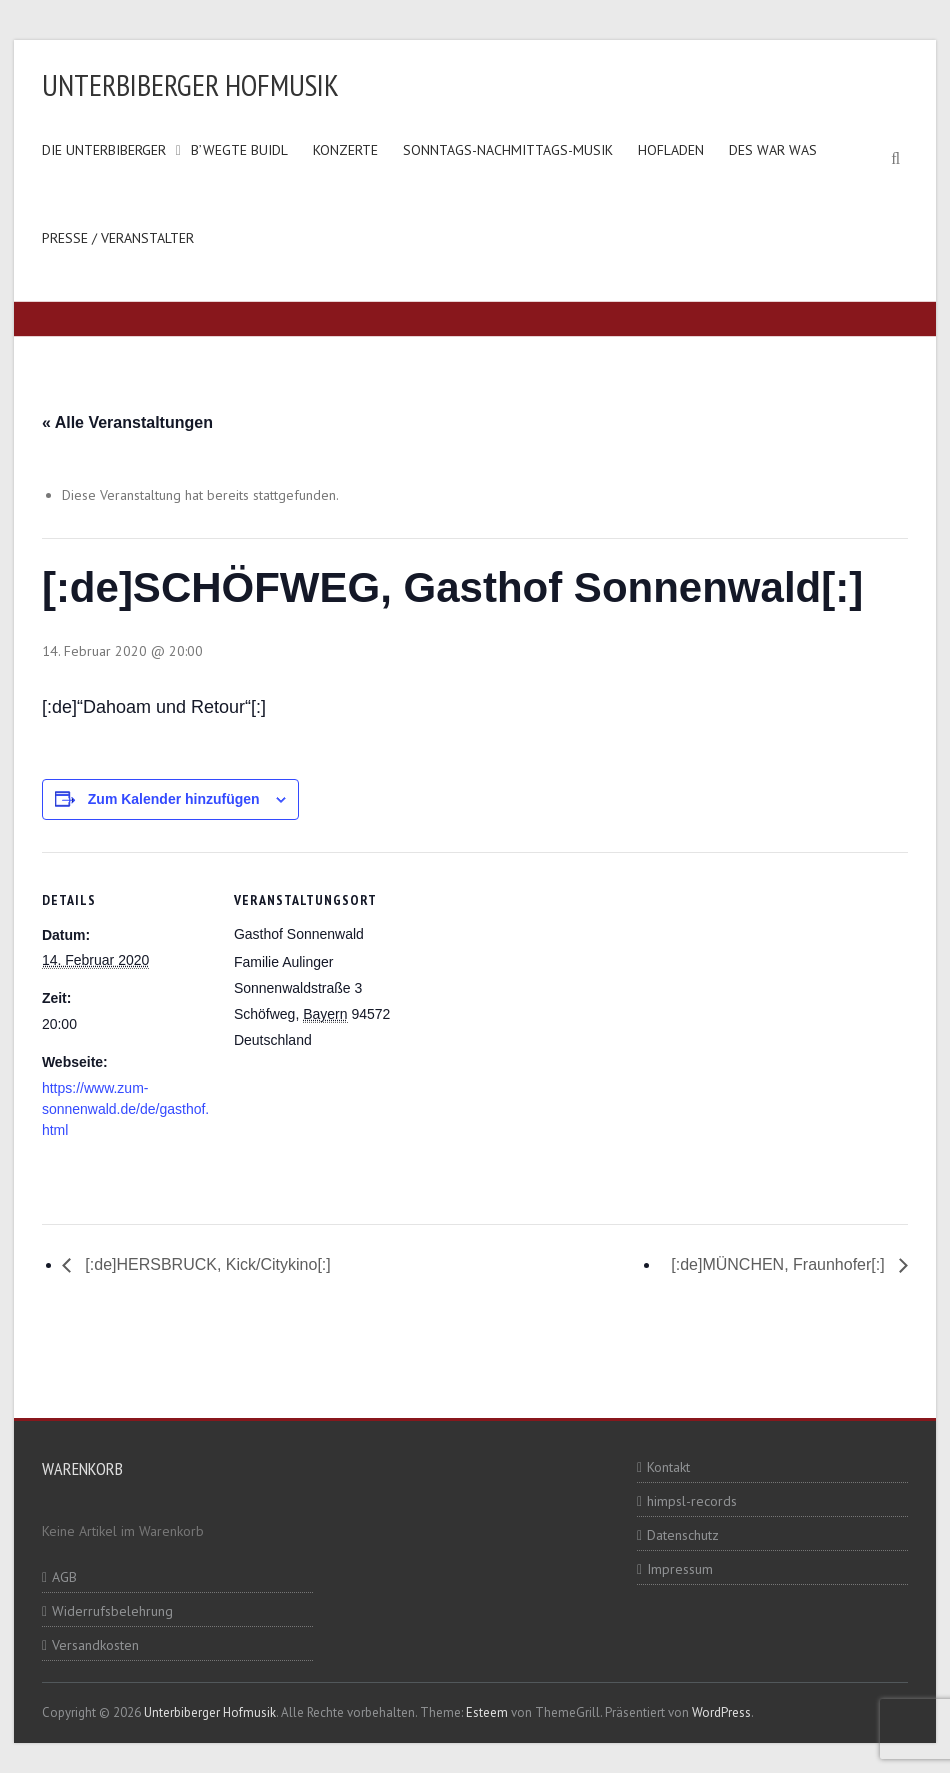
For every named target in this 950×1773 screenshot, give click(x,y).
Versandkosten (95, 1645)
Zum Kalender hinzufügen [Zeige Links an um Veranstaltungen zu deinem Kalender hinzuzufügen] (174, 799)
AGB (64, 1577)
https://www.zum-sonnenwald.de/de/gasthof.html (125, 1109)
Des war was (773, 150)
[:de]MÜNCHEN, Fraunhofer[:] (780, 1264)
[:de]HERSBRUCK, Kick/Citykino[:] (206, 1264)
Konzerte (345, 150)
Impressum (680, 1569)
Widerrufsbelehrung (112, 1611)
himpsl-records (692, 1501)
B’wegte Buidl (239, 150)
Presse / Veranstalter (118, 238)
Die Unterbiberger (104, 150)
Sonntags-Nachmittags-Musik (508, 150)
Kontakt (668, 1467)
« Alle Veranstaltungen (127, 422)
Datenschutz (683, 1535)
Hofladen (671, 150)
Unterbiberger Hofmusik (190, 84)
